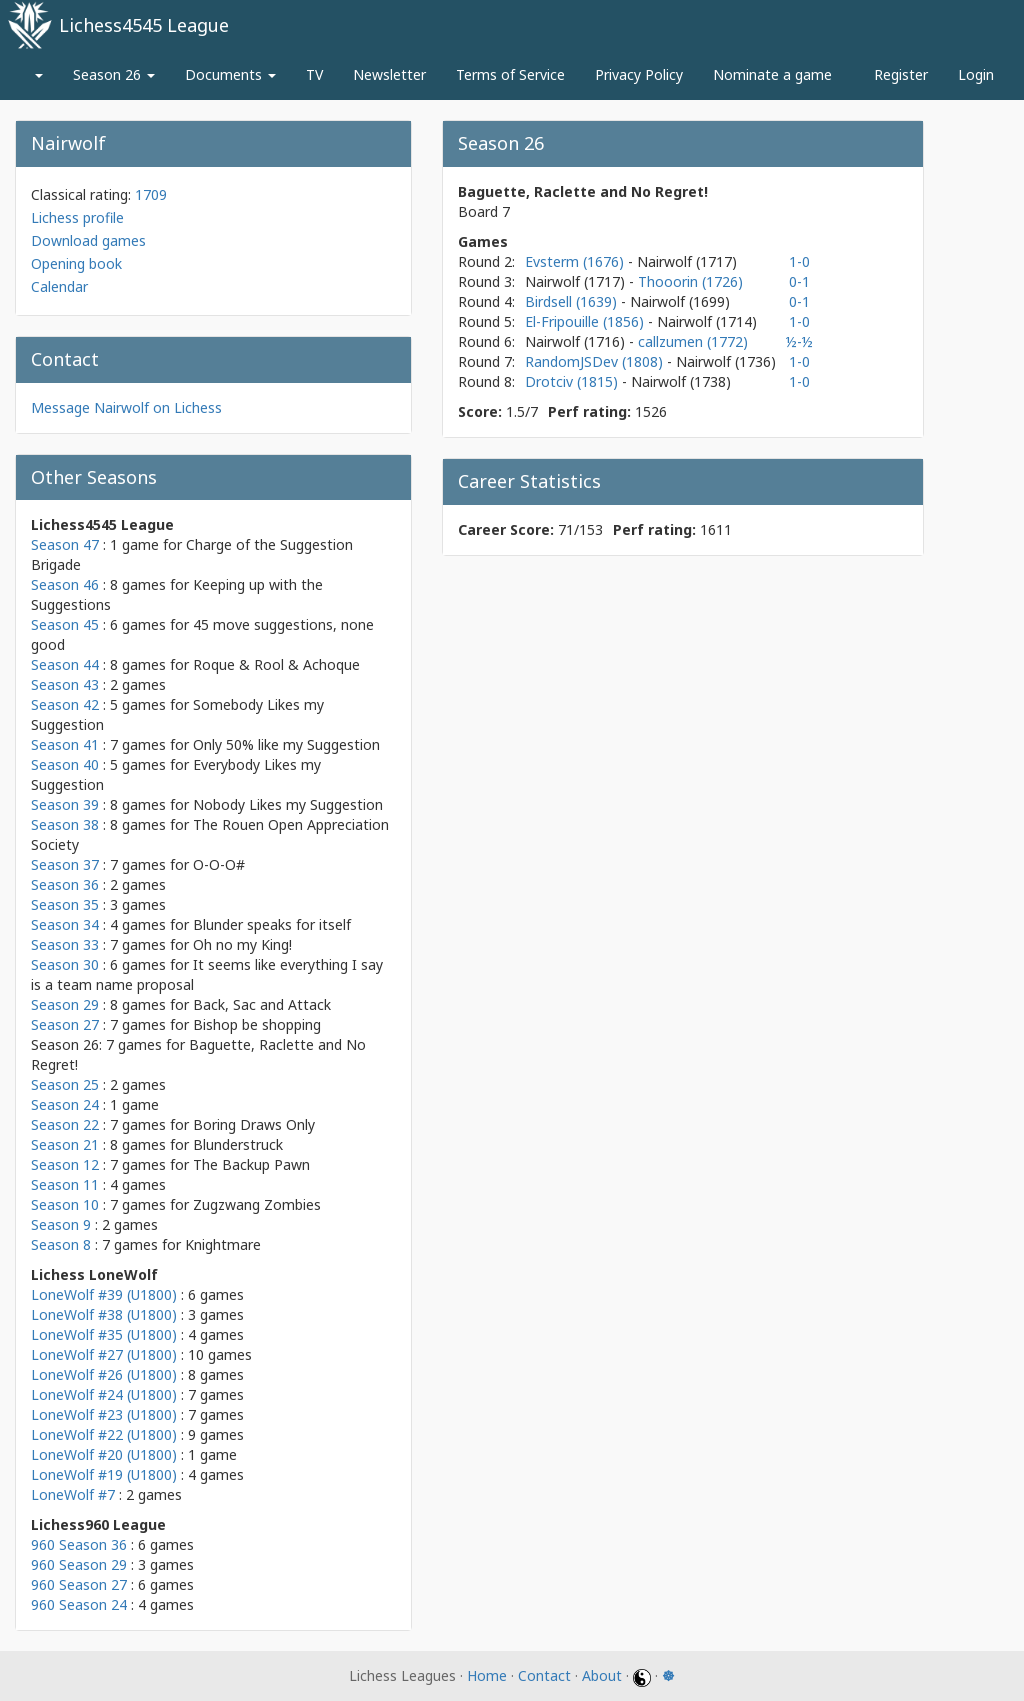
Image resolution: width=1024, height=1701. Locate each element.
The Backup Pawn (251, 1164)
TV (314, 74)
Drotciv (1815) (573, 381)
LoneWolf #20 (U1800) (104, 1454)
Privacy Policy (639, 74)
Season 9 (61, 1224)
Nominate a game (772, 74)
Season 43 (65, 684)
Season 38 (65, 824)
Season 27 (65, 1024)
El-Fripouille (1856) (586, 321)
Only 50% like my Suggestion (286, 744)
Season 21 (65, 1144)
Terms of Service (510, 74)
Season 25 (65, 1084)
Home (487, 1675)
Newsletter (389, 74)
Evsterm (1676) (576, 261)
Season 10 (65, 1204)
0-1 (799, 281)
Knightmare (223, 1244)
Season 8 (61, 1244)
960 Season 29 (79, 1564)
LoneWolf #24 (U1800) (104, 1394)
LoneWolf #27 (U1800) (104, 1354)
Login (976, 74)
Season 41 (65, 744)
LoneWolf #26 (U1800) (104, 1374)
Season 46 (65, 584)
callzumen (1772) (693, 341)
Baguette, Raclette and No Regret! (583, 191)
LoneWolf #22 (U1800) (104, 1434)
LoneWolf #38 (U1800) (104, 1314)
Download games (88, 240)
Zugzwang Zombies (257, 1204)
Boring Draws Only (254, 1124)
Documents (230, 74)
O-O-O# (219, 864)
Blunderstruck (238, 1144)
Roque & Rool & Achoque (276, 664)
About (602, 1675)
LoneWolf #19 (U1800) (104, 1474)
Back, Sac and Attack (262, 1004)
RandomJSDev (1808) (596, 361)
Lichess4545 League (144, 25)
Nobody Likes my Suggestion (288, 804)
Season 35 (65, 904)
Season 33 (65, 944)
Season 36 (65, 884)
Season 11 (65, 1184)
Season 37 (65, 864)
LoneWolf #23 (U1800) (104, 1414)
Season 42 (65, 704)
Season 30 (65, 964)
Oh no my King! (242, 944)
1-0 (799, 261)
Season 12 (65, 1164)
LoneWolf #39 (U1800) (104, 1294)
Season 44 (65, 664)
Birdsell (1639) (573, 301)
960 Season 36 (79, 1544)
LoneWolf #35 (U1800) (104, 1334)
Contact (544, 1675)
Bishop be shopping (257, 1024)
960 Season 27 (79, 1584)
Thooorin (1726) (690, 281)
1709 (151, 194)
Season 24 (65, 1104)
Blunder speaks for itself (272, 924)
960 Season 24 (79, 1604)
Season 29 (65, 1004)
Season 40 (65, 764)
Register (901, 74)
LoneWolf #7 (73, 1494)
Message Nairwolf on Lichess (126, 407)
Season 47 (65, 544)
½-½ (799, 341)
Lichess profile (77, 217)
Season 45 (65, 624)
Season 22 (65, 1124)
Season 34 (65, 924)
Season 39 (65, 804)
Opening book (76, 263)
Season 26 (114, 74)
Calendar (59, 286)
